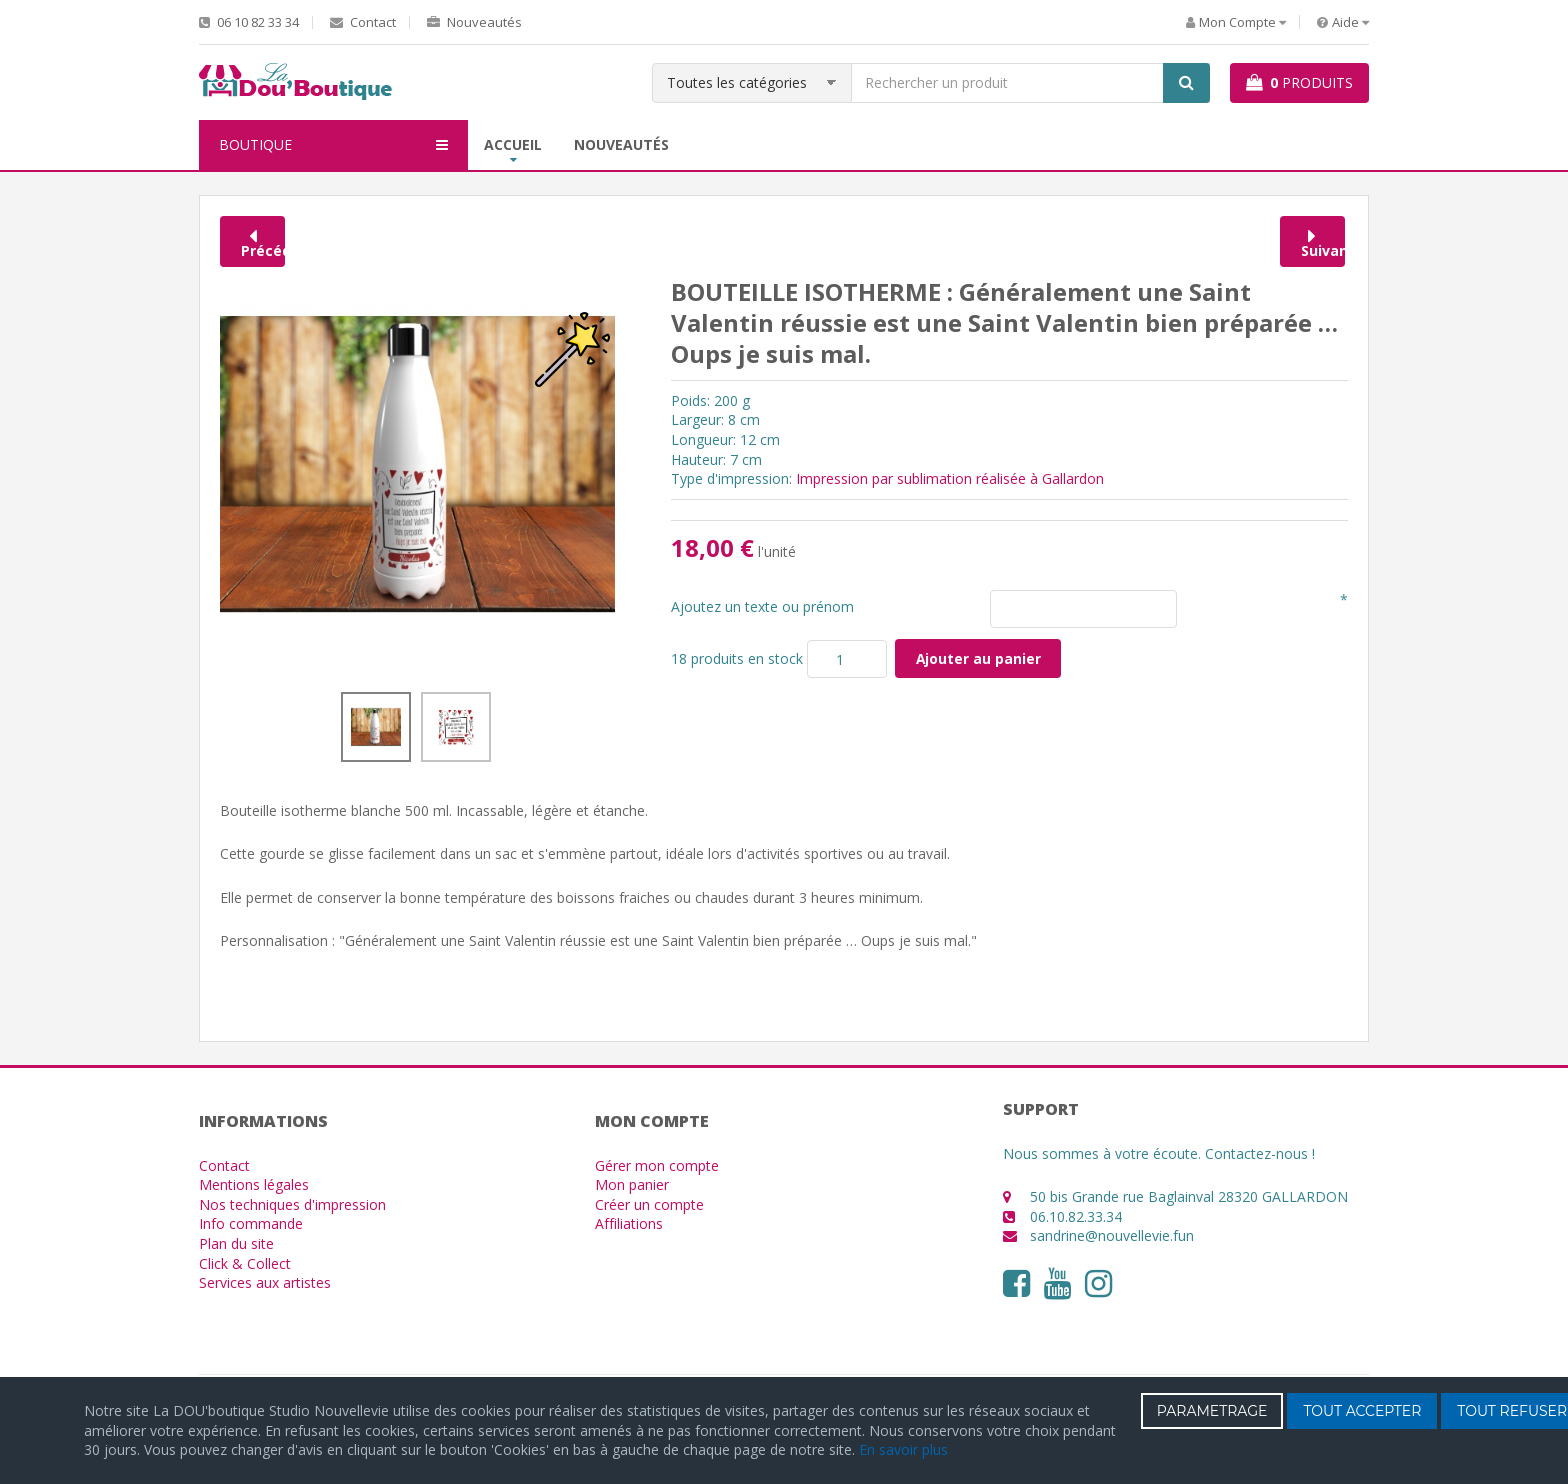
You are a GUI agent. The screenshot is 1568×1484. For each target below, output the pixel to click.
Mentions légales (254, 1184)
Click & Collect (245, 1263)
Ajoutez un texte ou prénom (762, 606)
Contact (363, 22)
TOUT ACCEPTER (1362, 1411)
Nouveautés (474, 22)
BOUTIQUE (333, 144)
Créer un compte (649, 1204)
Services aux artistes (265, 1282)
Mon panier (632, 1184)
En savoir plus (903, 1449)
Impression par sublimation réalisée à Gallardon (950, 478)
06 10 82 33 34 (249, 22)
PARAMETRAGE (1212, 1411)
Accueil (513, 144)
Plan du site (236, 1243)
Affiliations (629, 1223)
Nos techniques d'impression (292, 1204)
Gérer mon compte (657, 1165)
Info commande (251, 1223)
